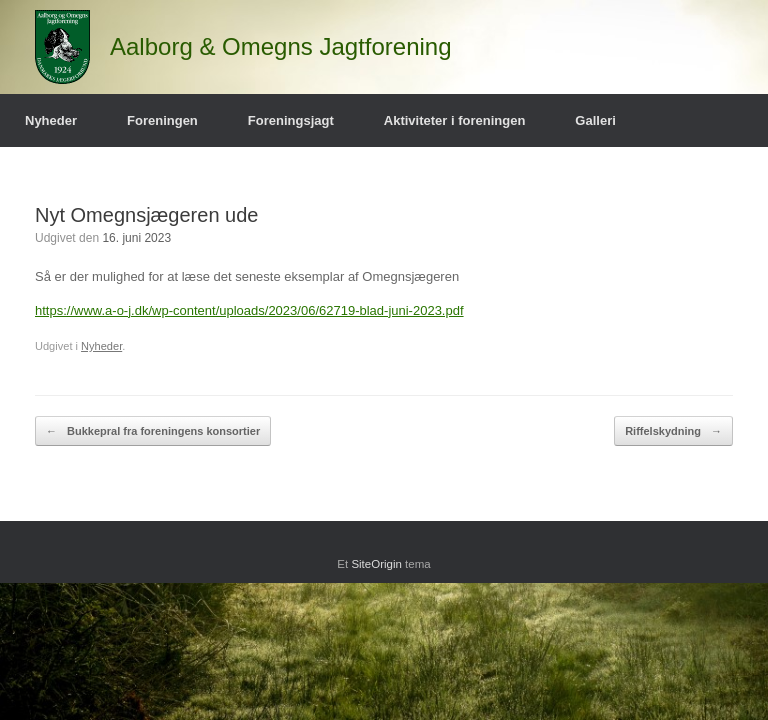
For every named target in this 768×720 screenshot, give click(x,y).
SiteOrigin (376, 564)
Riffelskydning (673, 431)
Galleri (595, 120)
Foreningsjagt (291, 120)
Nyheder (51, 120)
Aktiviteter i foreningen (455, 120)
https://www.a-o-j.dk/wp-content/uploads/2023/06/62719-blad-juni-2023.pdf (249, 310)
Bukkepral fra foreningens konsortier (153, 431)
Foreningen (162, 120)
